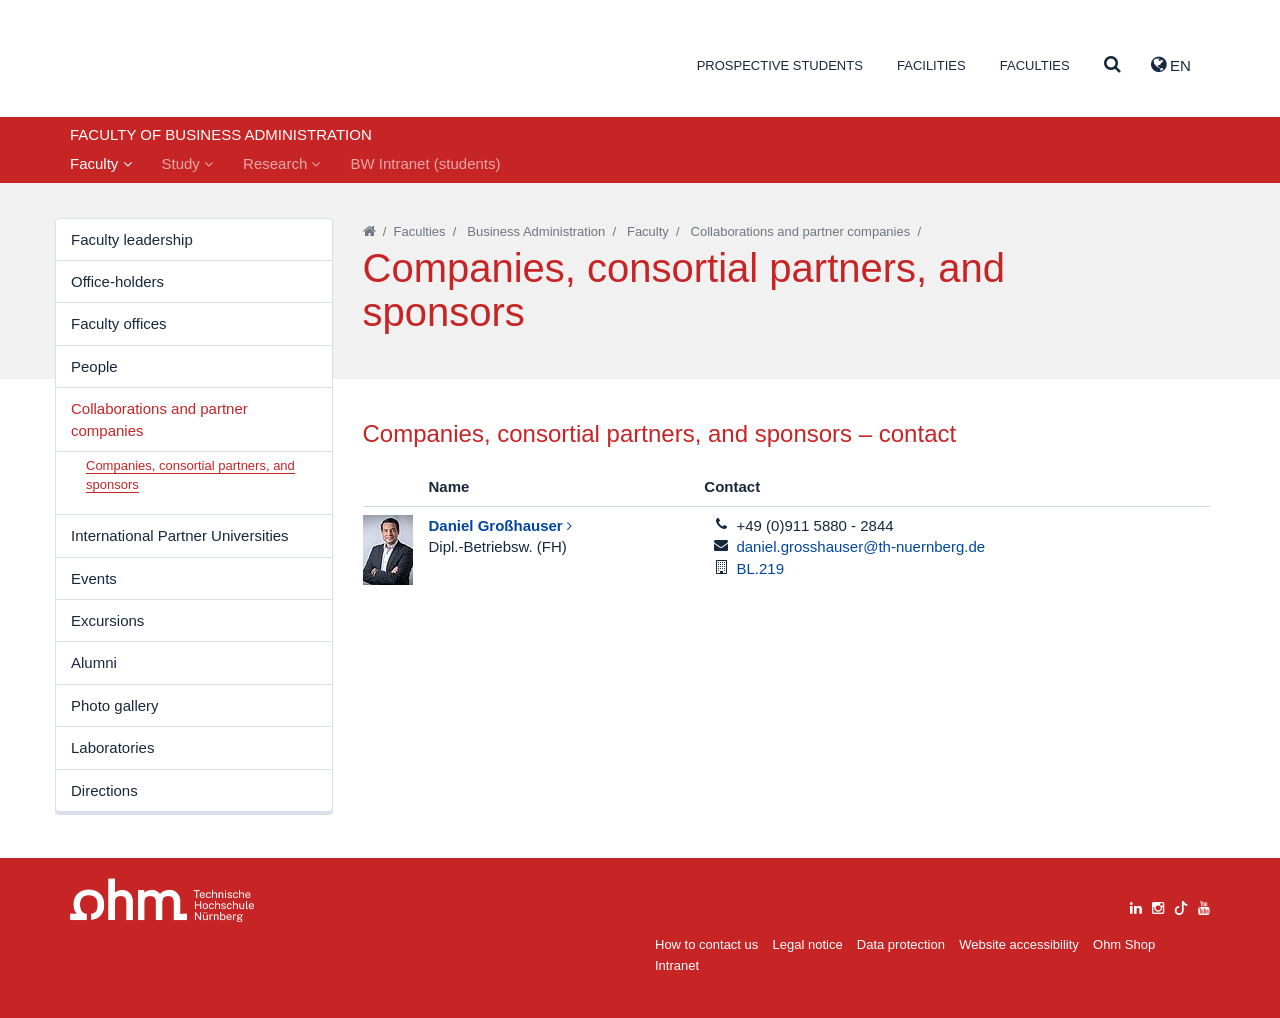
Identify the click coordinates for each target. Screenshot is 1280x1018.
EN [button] (1171, 65)
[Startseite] (369, 231)
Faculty (101, 163)
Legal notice (808, 944)
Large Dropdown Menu (162, 900)
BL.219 (760, 568)
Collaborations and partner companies (159, 419)
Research (281, 163)
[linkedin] (1136, 905)
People (94, 366)
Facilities (931, 65)
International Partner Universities (180, 535)
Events (94, 578)
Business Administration (536, 231)
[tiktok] (1181, 905)
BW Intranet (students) (425, 163)
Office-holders (117, 281)
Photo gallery (115, 705)
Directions (104, 790)
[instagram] (1158, 905)
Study (188, 163)
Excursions (107, 620)
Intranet (677, 965)
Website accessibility (1019, 944)
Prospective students (780, 65)
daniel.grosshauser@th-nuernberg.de (860, 546)
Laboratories (112, 747)
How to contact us (706, 944)
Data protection (901, 944)
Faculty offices (119, 323)
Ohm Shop (1124, 944)
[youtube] (1204, 905)
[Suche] (1112, 65)
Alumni (94, 662)
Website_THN (165, 63)
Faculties (1035, 65)
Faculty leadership (132, 239)
